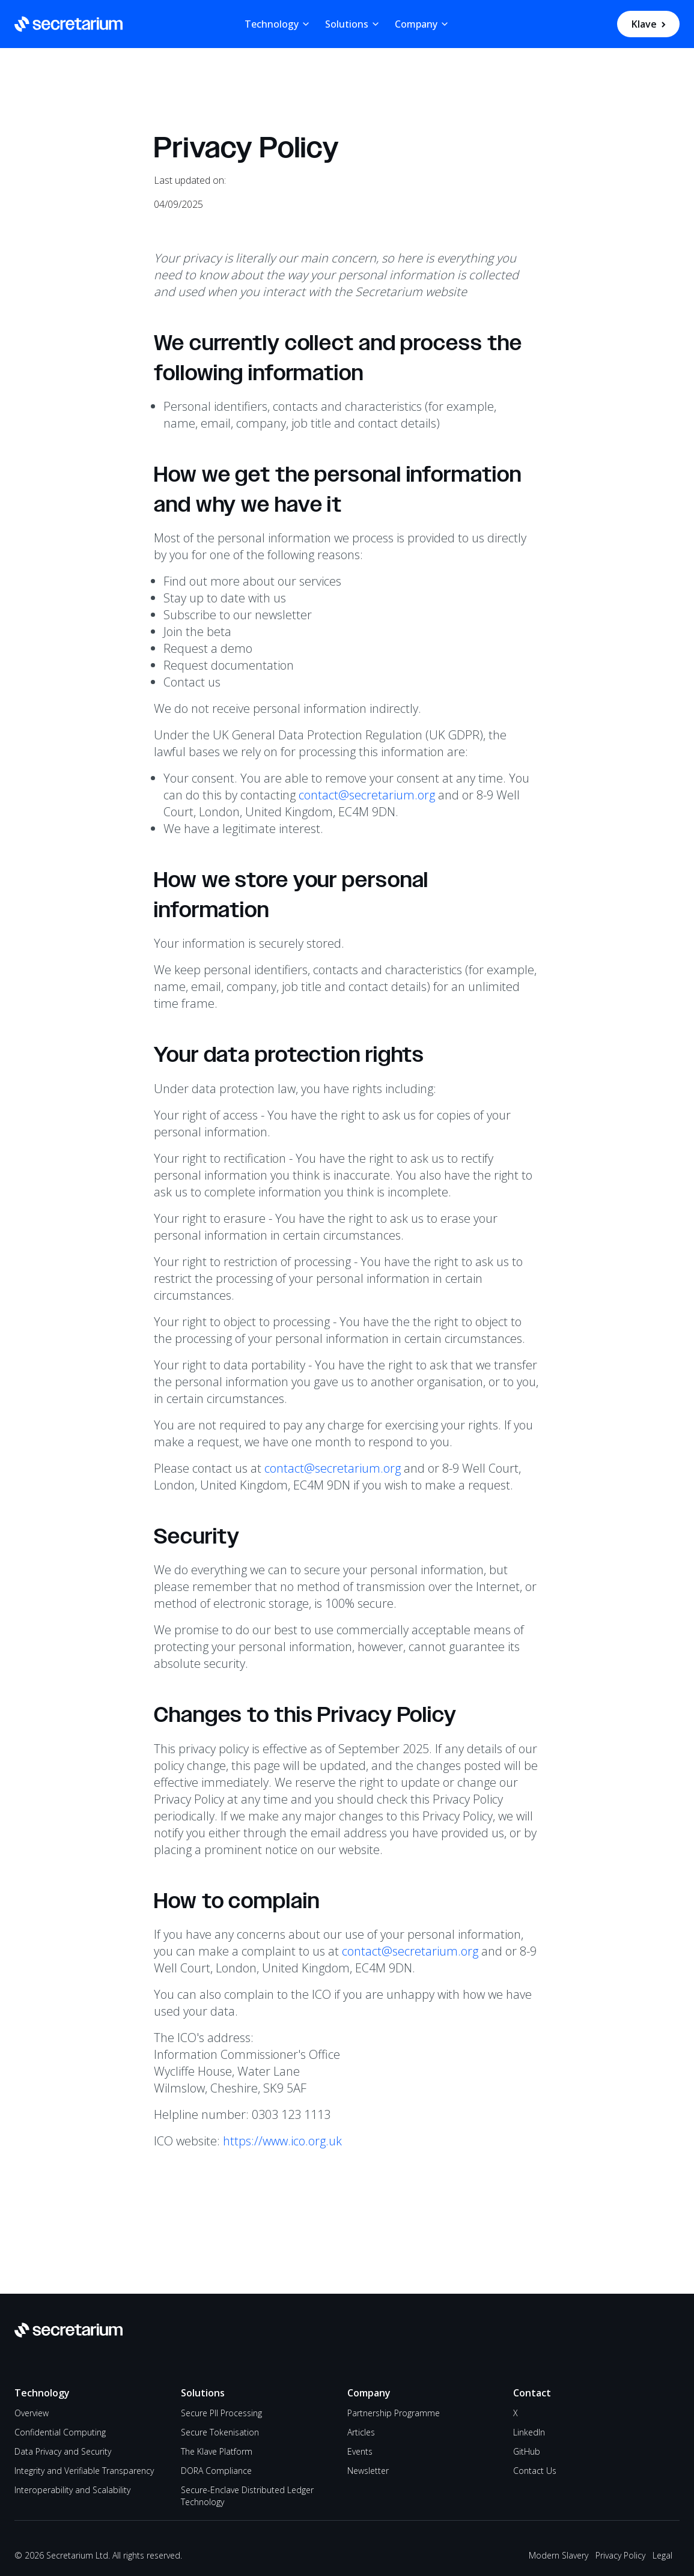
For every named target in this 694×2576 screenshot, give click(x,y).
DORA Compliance (216, 2470)
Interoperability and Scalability (72, 2490)
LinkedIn (529, 2432)
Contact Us (534, 2470)
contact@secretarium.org (367, 795)
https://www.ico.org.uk (282, 2141)
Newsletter (368, 2470)
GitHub (526, 2451)
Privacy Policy (620, 2555)
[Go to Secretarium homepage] (68, 23)
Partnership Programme (393, 2413)
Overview (31, 2413)
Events (360, 2451)
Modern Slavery (558, 2555)
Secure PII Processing (221, 2413)
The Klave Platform (216, 2451)
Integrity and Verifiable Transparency (84, 2470)
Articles (361, 2432)
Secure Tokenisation (220, 2432)
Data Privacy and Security (62, 2451)
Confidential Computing (60, 2432)
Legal (662, 2555)
